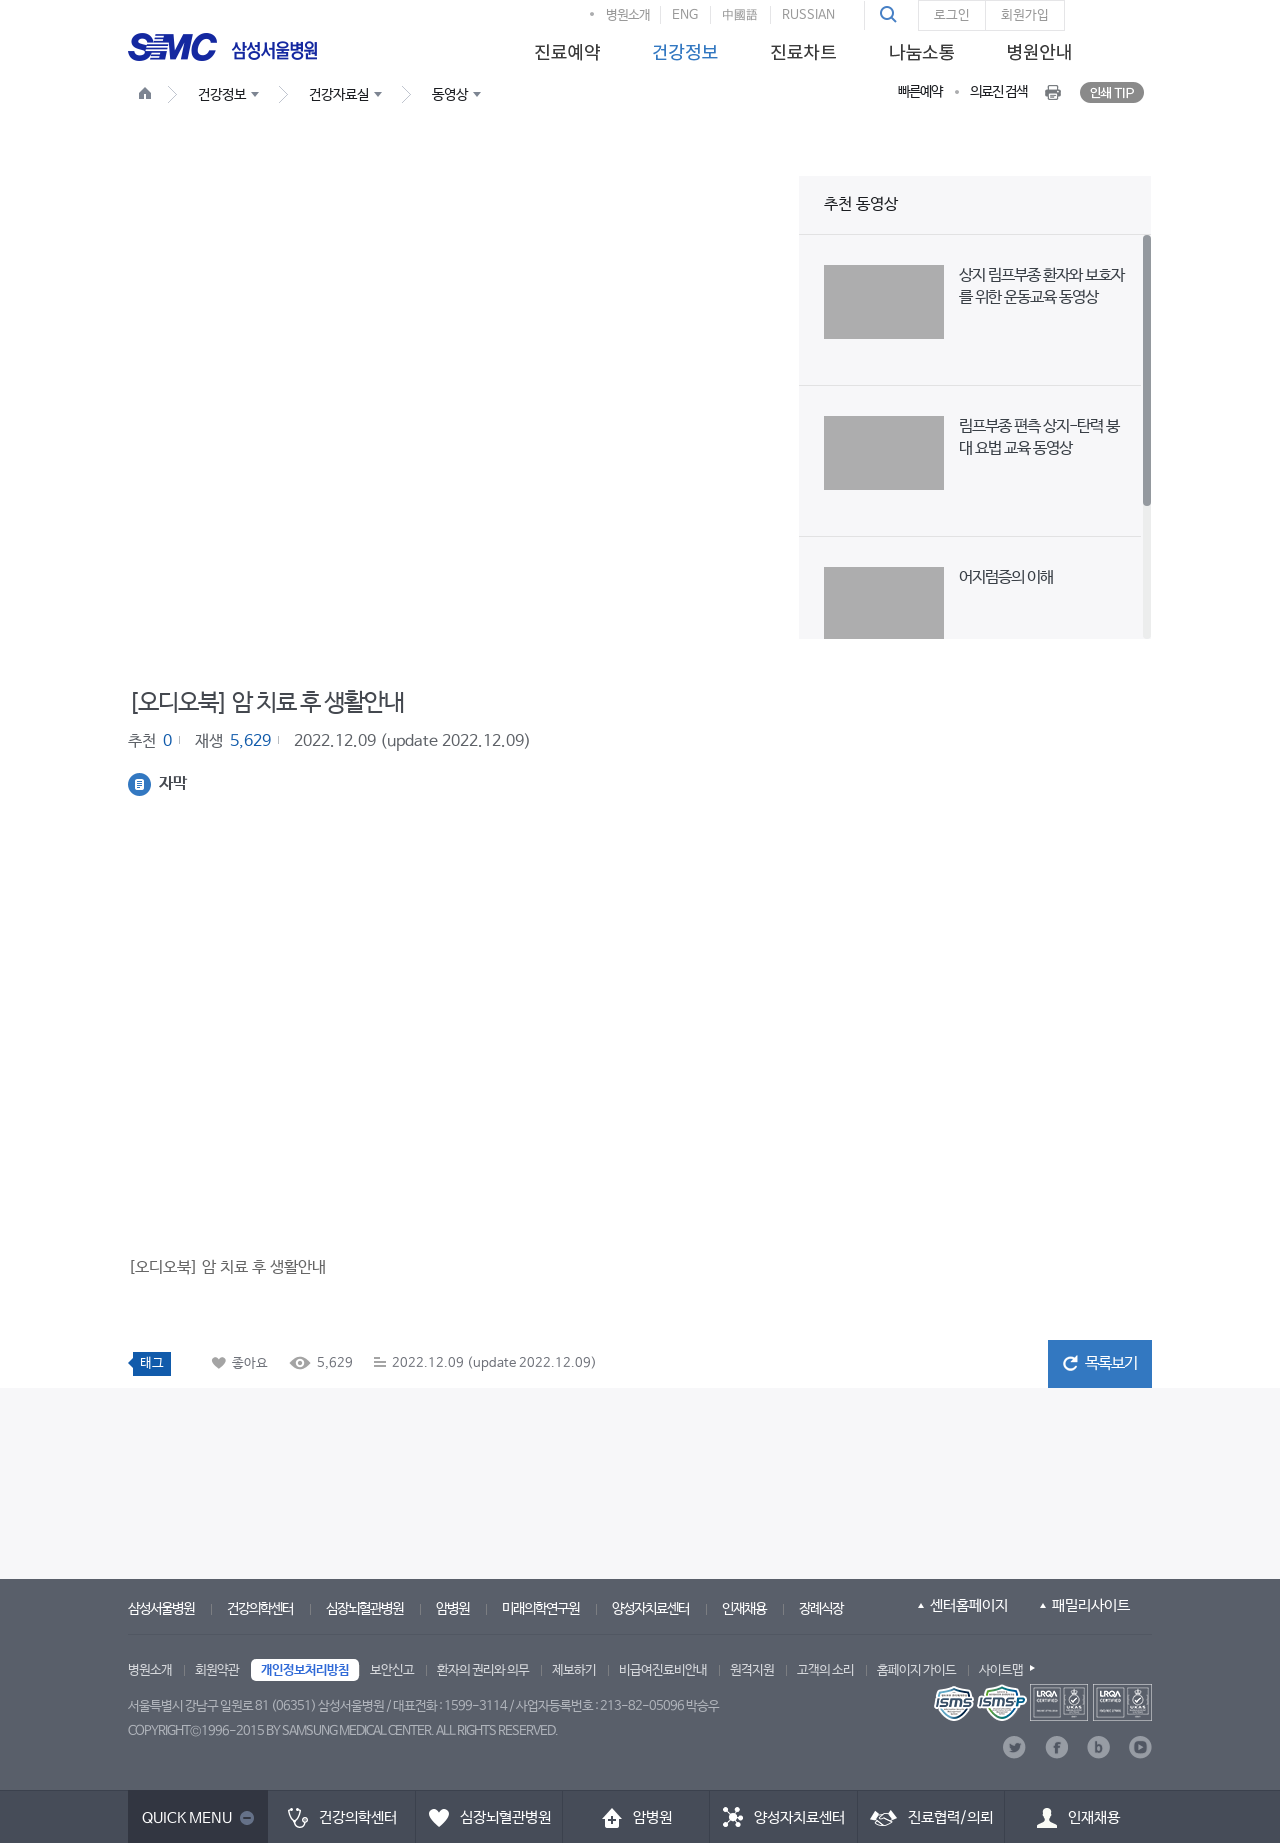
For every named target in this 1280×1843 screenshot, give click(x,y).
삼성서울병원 (161, 1609)
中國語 (740, 15)
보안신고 (392, 1670)
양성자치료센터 (650, 1609)
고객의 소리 (825, 1670)
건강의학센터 (260, 1609)
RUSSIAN (808, 15)
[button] (891, 15)
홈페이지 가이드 (916, 1670)
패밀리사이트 (1091, 1605)
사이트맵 (1001, 1670)
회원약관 (217, 1670)
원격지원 (752, 1670)
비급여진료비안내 (663, 1670)
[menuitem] (564, 46)
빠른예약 (920, 92)
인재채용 (744, 1609)
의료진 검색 (998, 92)
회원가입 (1025, 15)
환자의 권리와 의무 (483, 1670)
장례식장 (821, 1609)
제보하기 (574, 1670)
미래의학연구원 (540, 1609)
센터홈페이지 (969, 1605)
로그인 (952, 15)
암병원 (452, 1609)
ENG (685, 15)
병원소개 (628, 15)
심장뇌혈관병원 (364, 1609)
